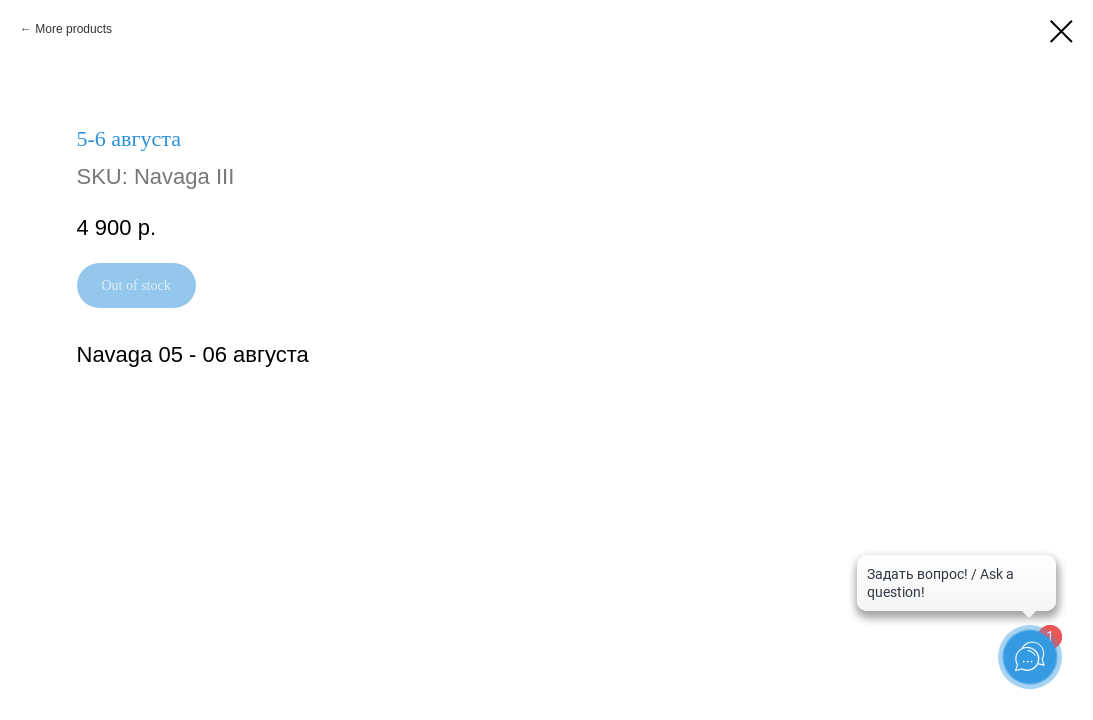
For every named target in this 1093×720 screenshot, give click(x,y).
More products (73, 29)
